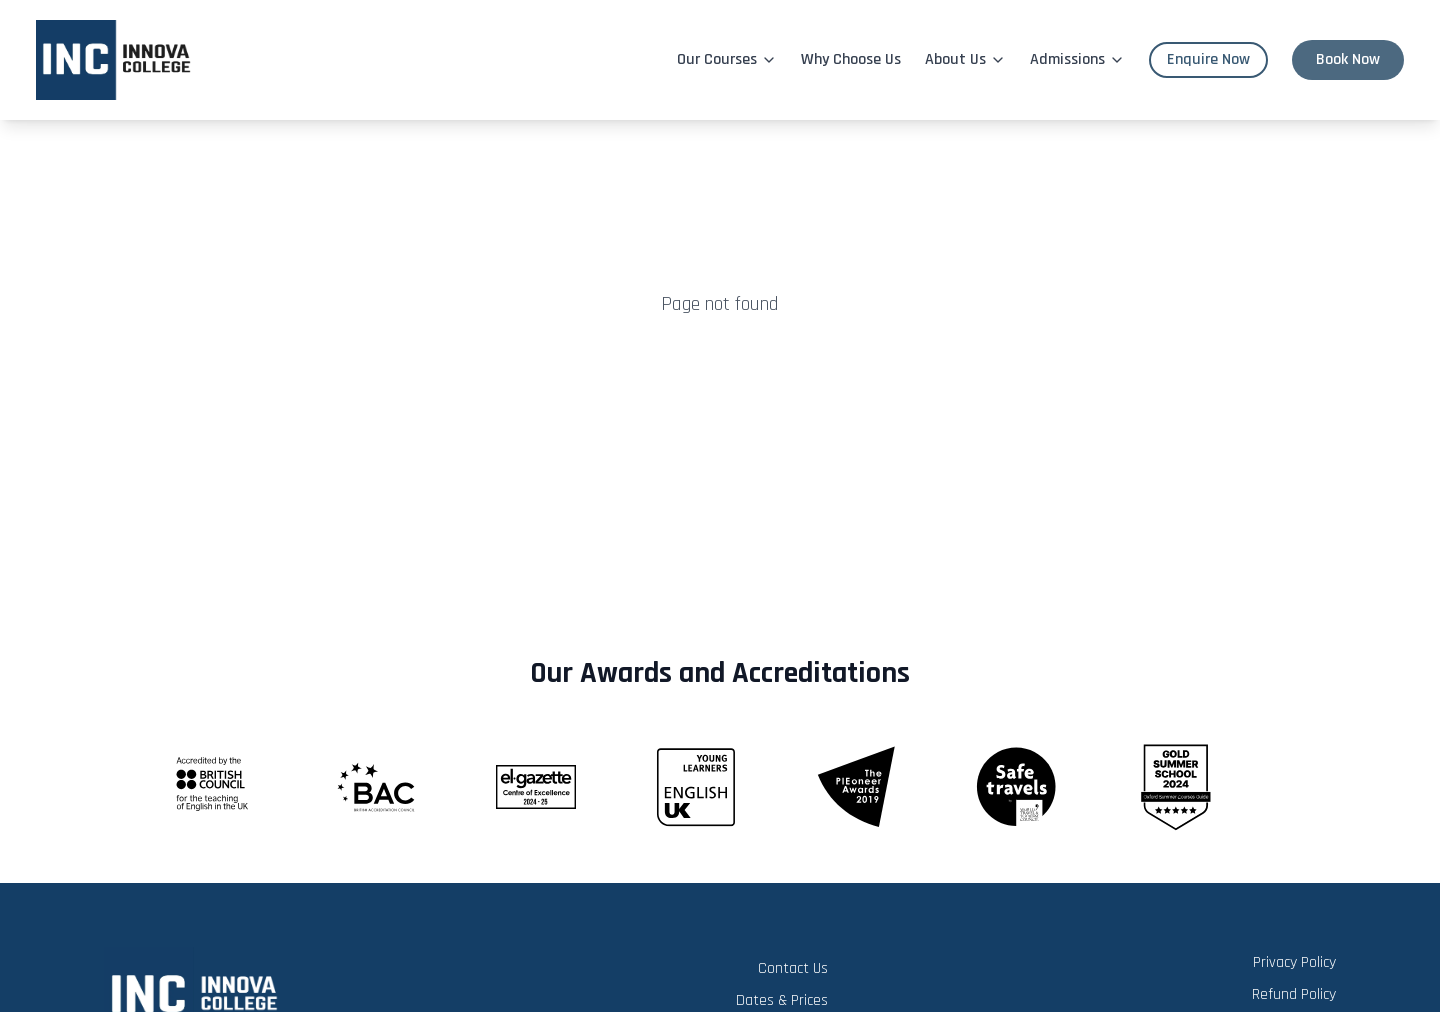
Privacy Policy (1294, 962)
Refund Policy (1294, 994)
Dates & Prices (782, 1000)
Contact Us (793, 968)
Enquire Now (1208, 59)
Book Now (1348, 59)
